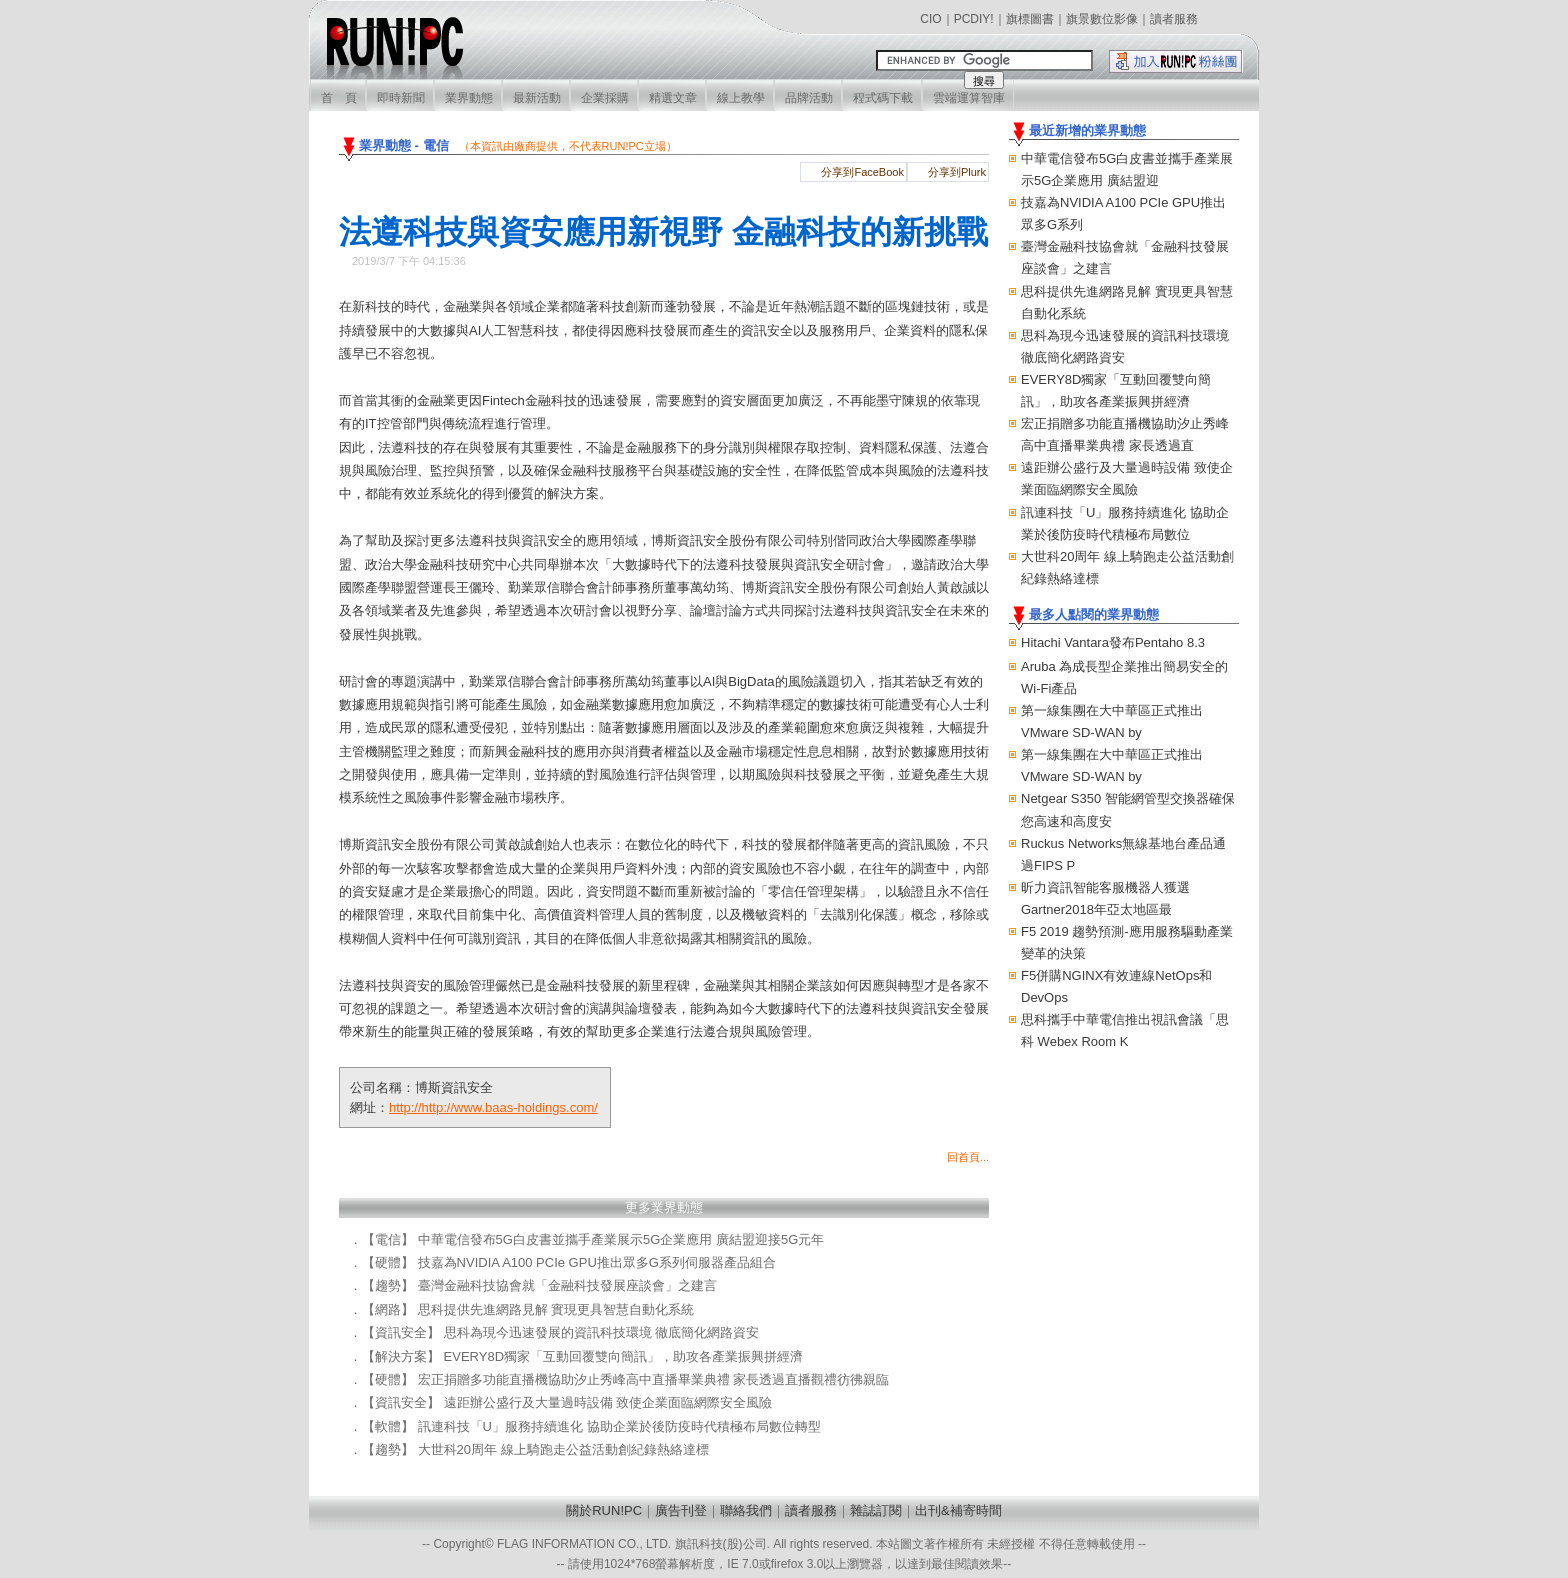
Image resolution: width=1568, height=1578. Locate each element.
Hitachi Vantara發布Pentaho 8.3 (1113, 642)
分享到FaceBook (862, 172)
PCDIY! (974, 19)
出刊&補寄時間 (958, 1510)
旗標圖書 (1030, 19)
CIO (930, 19)
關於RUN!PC (604, 1510)
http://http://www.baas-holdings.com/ (493, 1107)
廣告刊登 (681, 1510)
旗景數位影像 (1102, 19)
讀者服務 (1174, 19)
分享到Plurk (957, 172)
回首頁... (968, 1157)
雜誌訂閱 (876, 1510)
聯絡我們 (746, 1510)
